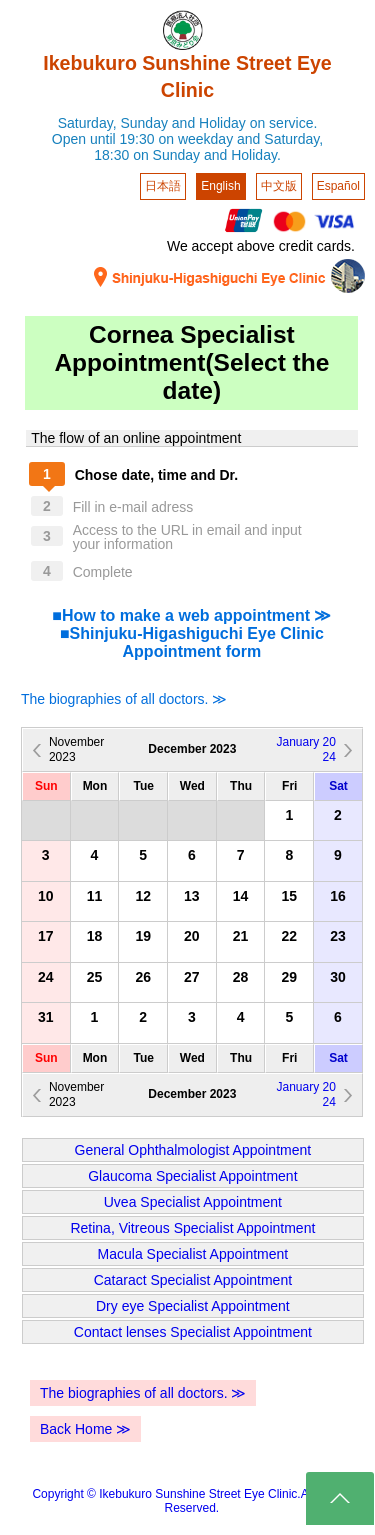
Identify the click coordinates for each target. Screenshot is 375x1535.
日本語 (163, 186)
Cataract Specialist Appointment (193, 1280)
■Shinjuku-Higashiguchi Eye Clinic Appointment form (192, 642)
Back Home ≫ (85, 1429)
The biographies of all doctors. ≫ (124, 699)
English (220, 186)
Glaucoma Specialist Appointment (192, 1176)
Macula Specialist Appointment (193, 1254)
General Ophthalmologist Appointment (193, 1150)
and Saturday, (280, 139)
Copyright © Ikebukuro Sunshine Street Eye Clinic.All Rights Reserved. (191, 1501)
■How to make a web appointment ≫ (191, 615)
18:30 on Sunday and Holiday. (187, 155)
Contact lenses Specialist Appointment (193, 1332)
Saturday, (87, 123)
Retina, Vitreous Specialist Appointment (192, 1228)
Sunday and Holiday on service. (218, 123)
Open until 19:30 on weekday (142, 139)
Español (338, 186)
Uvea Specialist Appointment (193, 1202)
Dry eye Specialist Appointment (193, 1306)
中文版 (279, 186)
